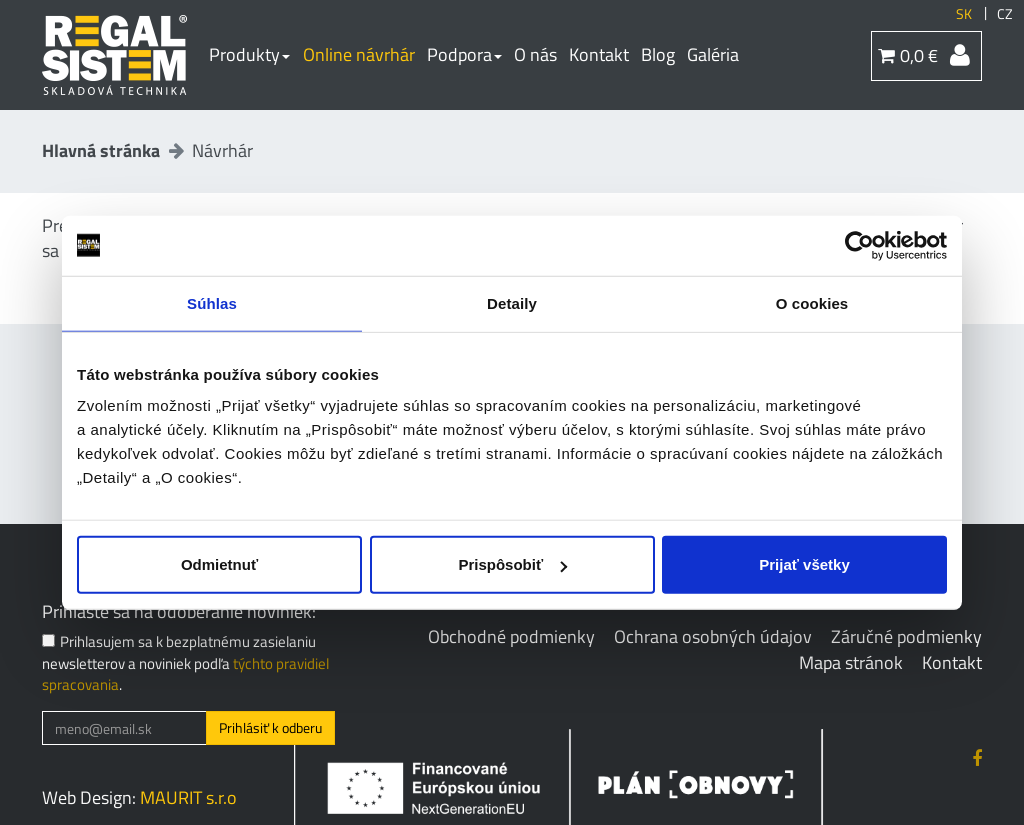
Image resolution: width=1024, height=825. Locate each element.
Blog (658, 54)
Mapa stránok (851, 662)
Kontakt (599, 54)
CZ (1005, 14)
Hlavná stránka (101, 150)
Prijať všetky (804, 564)
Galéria (713, 54)
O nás (535, 54)
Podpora (464, 54)
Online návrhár (359, 54)
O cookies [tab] (812, 302)
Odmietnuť (219, 564)
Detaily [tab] (512, 302)
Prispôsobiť (512, 564)
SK (964, 14)
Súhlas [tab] (212, 302)
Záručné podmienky (906, 636)
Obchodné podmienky (511, 636)
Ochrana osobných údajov (713, 636)
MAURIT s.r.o (188, 797)
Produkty (249, 54)
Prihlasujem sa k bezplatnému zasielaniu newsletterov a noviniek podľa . (185, 663)
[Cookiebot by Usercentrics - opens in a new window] (859, 245)
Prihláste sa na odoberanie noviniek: (179, 612)
